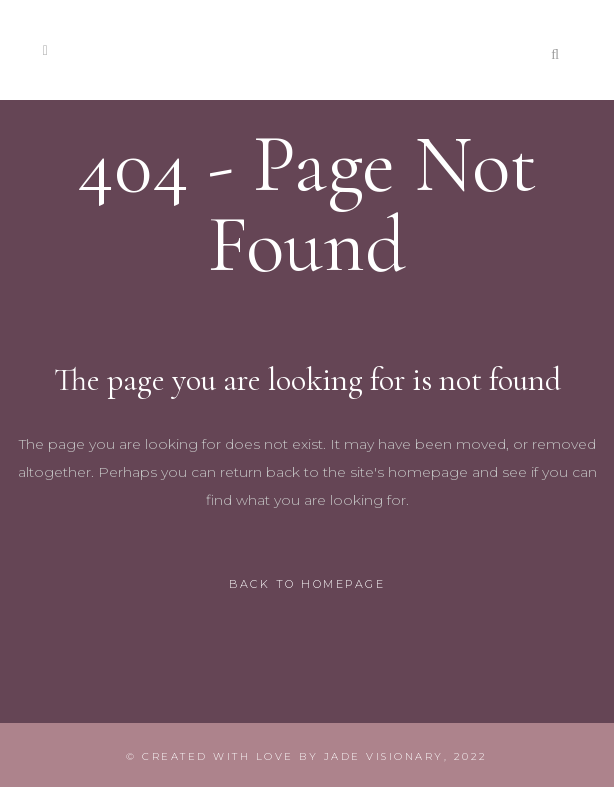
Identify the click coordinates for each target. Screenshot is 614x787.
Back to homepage (307, 584)
